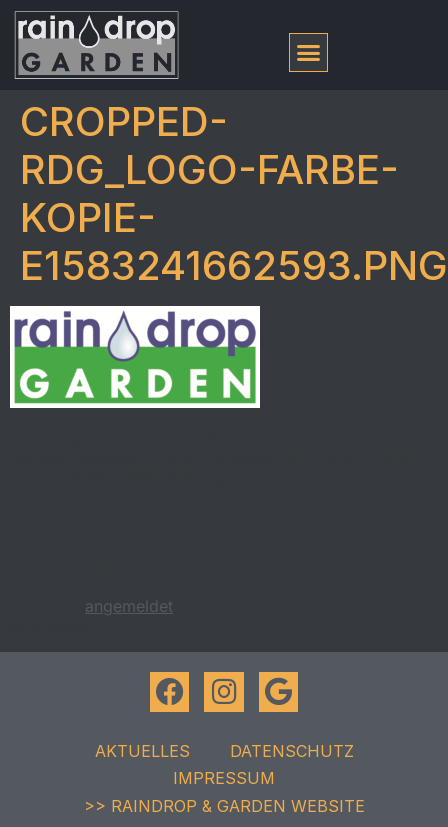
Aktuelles (142, 751)
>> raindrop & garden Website (224, 806)
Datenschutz (292, 751)
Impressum (224, 778)
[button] (309, 53)
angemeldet (129, 606)
